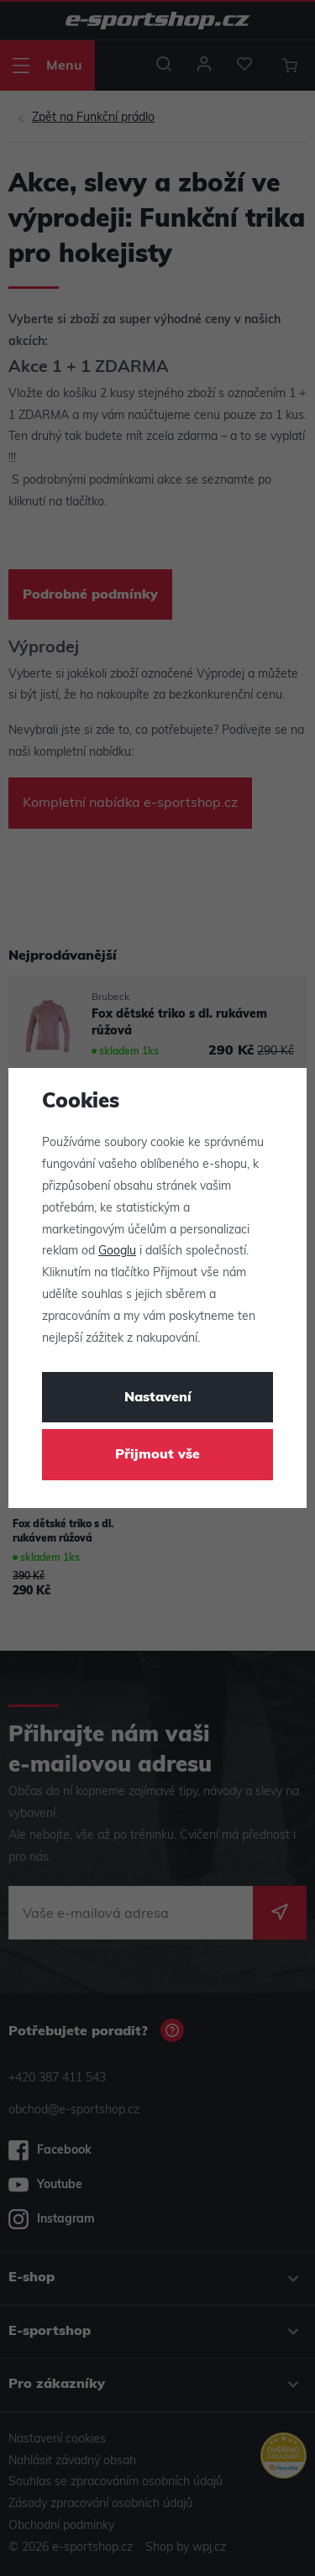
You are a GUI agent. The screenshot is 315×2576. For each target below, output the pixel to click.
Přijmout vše (157, 1455)
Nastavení (158, 1398)
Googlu (117, 1251)
